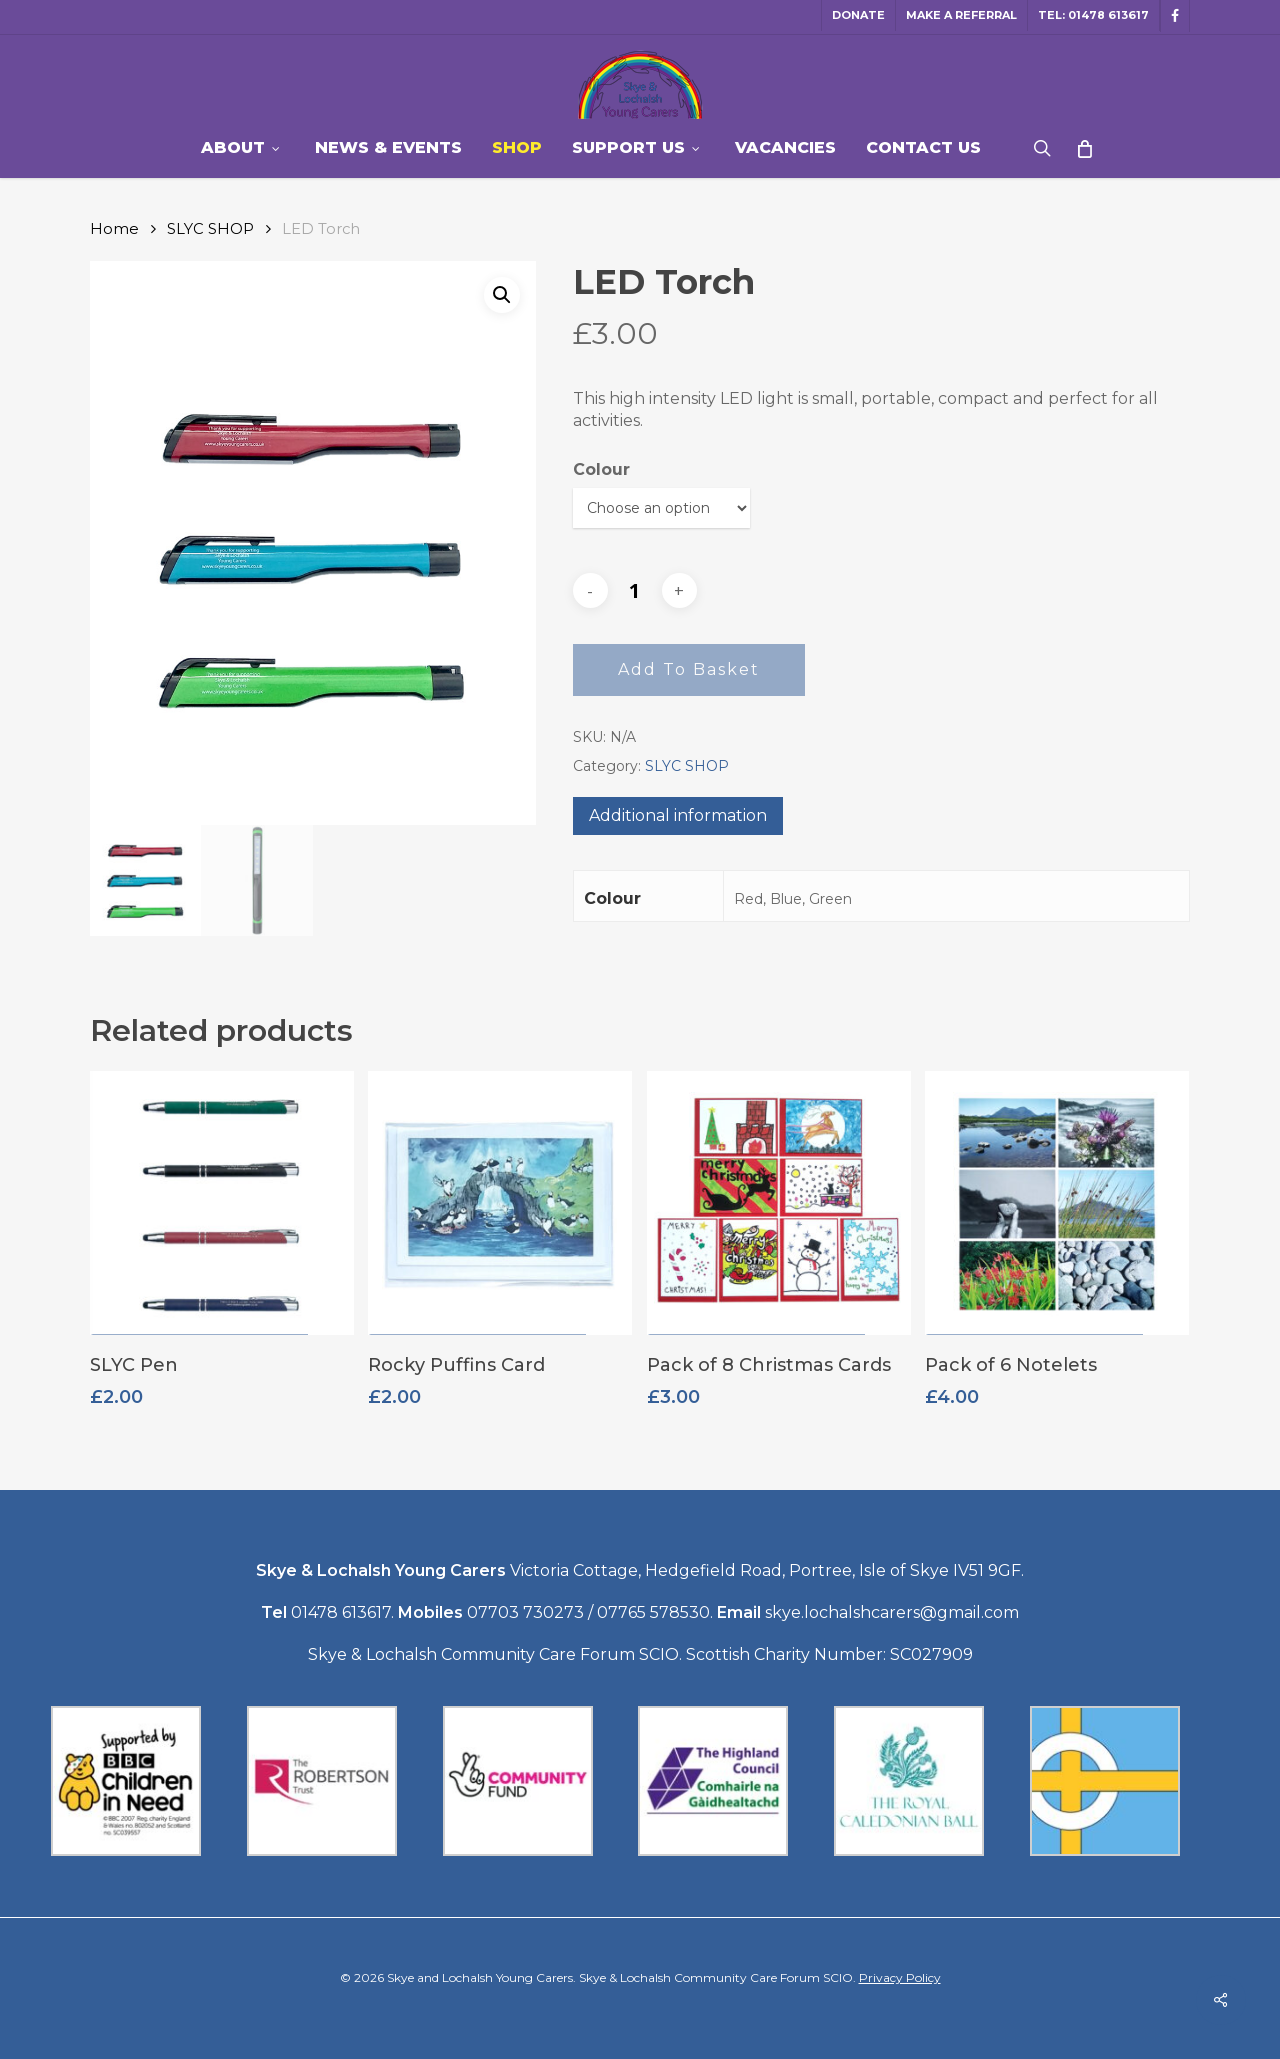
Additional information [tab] (678, 815)
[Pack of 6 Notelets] (1057, 1212)
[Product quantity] (635, 591)
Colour (601, 469)
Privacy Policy (900, 1977)
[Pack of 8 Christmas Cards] (779, 1212)
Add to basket (689, 669)
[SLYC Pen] (222, 1212)
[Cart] (1083, 148)
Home (114, 229)
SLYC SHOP (210, 229)
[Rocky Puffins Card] (500, 1212)
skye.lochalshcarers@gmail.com (892, 1612)
